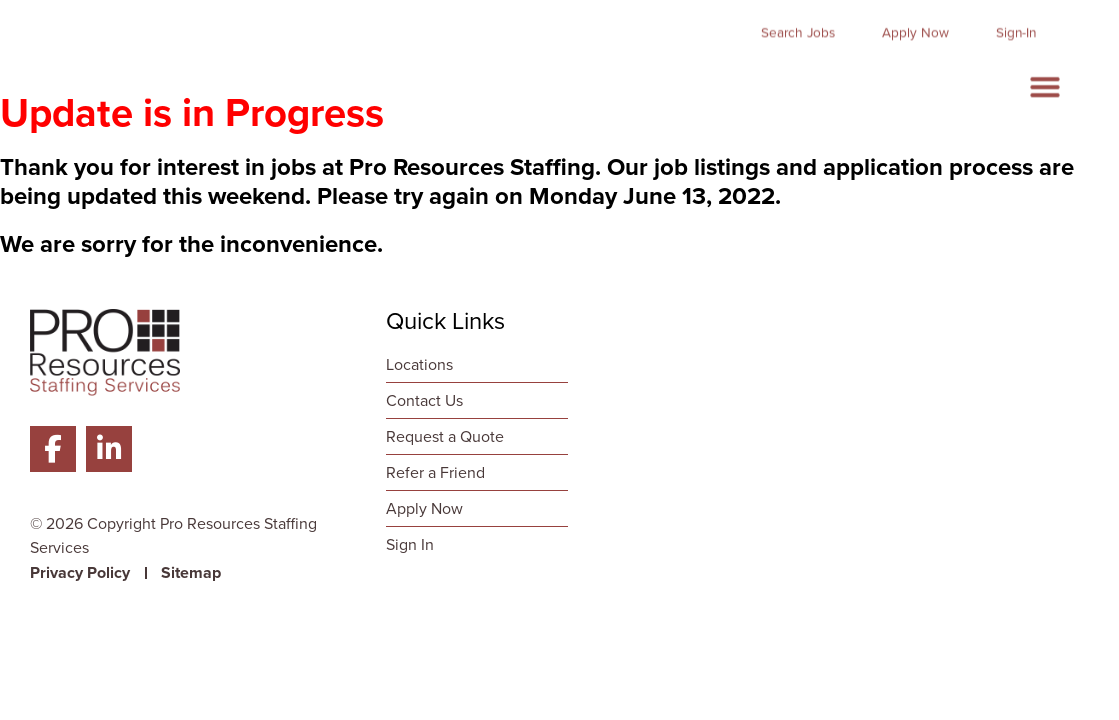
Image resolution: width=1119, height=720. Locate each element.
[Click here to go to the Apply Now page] (915, 23)
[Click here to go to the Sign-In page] (1015, 23)
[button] (1045, 77)
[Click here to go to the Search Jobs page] (798, 23)
